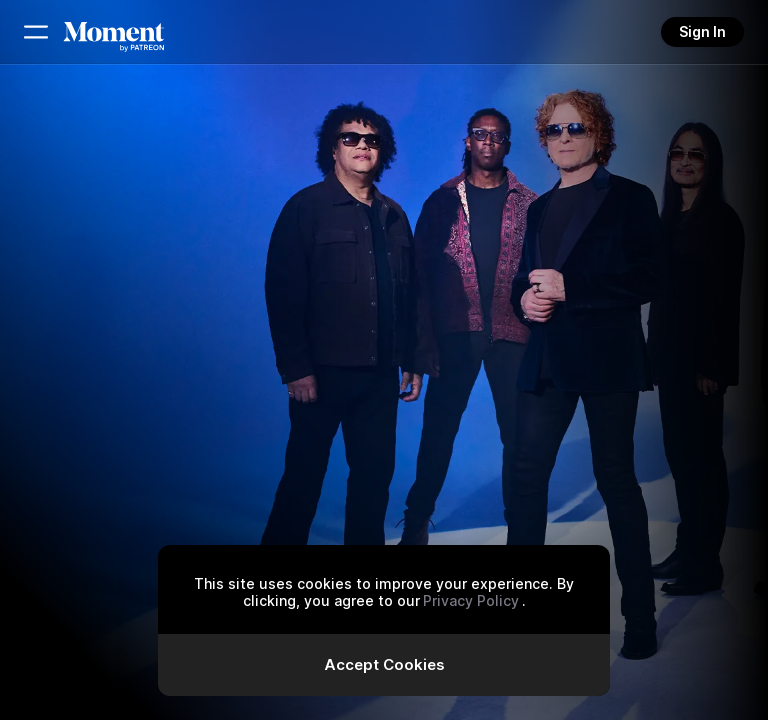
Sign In (702, 31)
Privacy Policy (471, 600)
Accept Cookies (384, 664)
